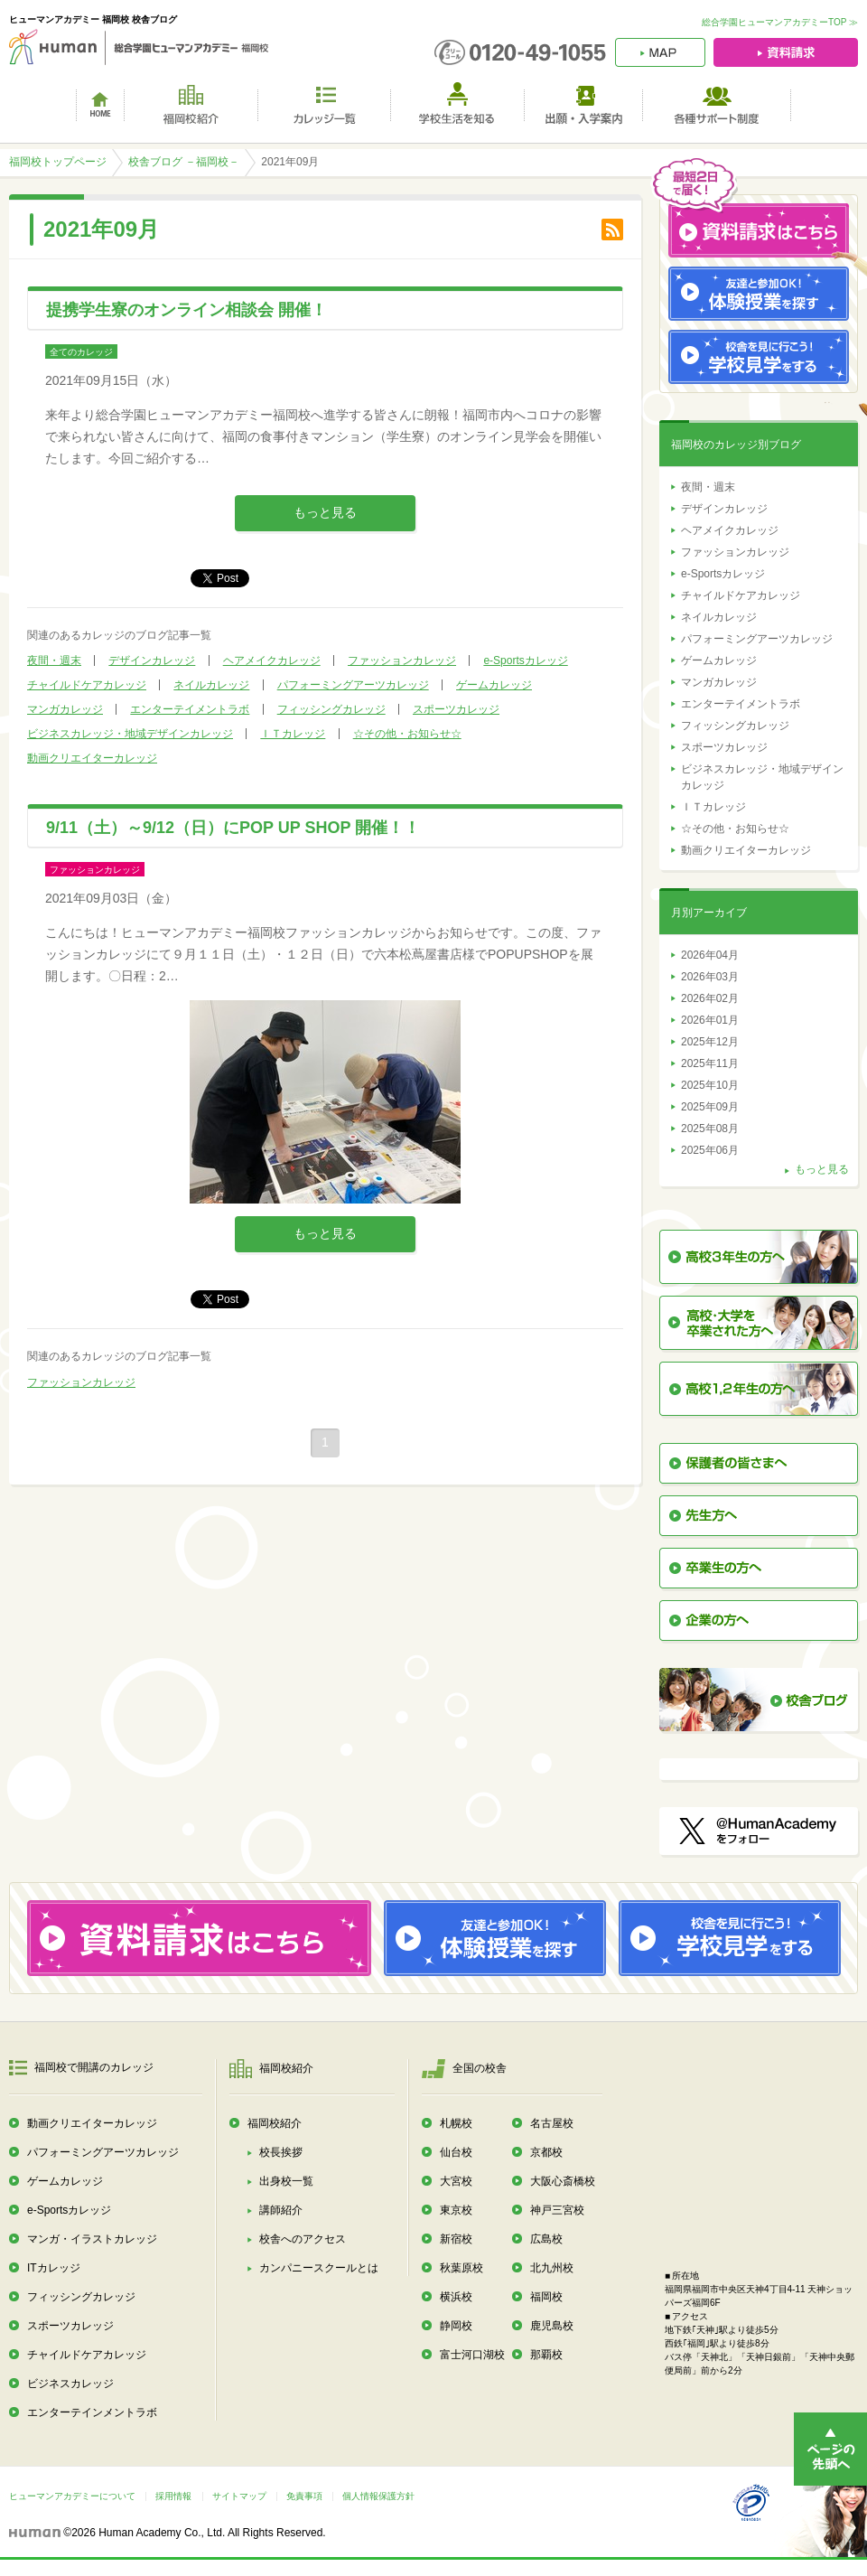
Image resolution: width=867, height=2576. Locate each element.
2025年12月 (710, 1041)
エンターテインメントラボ (92, 2412)
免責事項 (304, 2496)
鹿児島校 (551, 2325)
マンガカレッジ (65, 709)
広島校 (546, 2239)
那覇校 (546, 2354)
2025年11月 (710, 1063)
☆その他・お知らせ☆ (407, 733)
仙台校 (456, 2152)
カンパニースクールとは (318, 2268)
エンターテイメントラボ (189, 709)
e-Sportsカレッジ (525, 660)
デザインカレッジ (151, 660)
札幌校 (456, 2123)
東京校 (456, 2210)
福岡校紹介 (274, 2123)
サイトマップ (239, 2496)
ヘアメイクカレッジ (272, 660)
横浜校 (456, 2296)
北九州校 (551, 2268)
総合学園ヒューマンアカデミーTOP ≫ (780, 22)
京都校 (546, 2152)
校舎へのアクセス (302, 2239)
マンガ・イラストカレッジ (92, 2239)
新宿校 (456, 2239)
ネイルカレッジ (211, 685)
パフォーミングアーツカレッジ (353, 685)
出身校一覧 (286, 2181)
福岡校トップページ (58, 161)
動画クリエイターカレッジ (92, 758)
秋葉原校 (461, 2268)
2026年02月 (710, 998)
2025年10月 (710, 1085)
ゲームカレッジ (494, 685)
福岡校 (546, 2296)
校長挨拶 (281, 2152)
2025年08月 (710, 1128)
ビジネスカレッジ (70, 2383)
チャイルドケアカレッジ (86, 685)
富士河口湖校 (472, 2354)
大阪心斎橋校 (562, 2181)
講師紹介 (281, 2210)
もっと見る (325, 512)
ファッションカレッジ (402, 660)
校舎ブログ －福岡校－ (183, 161)
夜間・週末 (54, 660)
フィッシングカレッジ (331, 709)
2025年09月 (710, 1107)
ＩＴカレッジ (292, 733)
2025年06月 (710, 1150)
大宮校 (456, 2181)
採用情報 (173, 2496)
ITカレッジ (53, 2268)
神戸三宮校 (557, 2210)
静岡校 (456, 2325)
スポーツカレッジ (456, 709)
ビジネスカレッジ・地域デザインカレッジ (130, 733)
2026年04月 (710, 955)
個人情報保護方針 (378, 2496)
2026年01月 (710, 1020)
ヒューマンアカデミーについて (72, 2496)
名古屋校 (551, 2123)
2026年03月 (710, 976)
